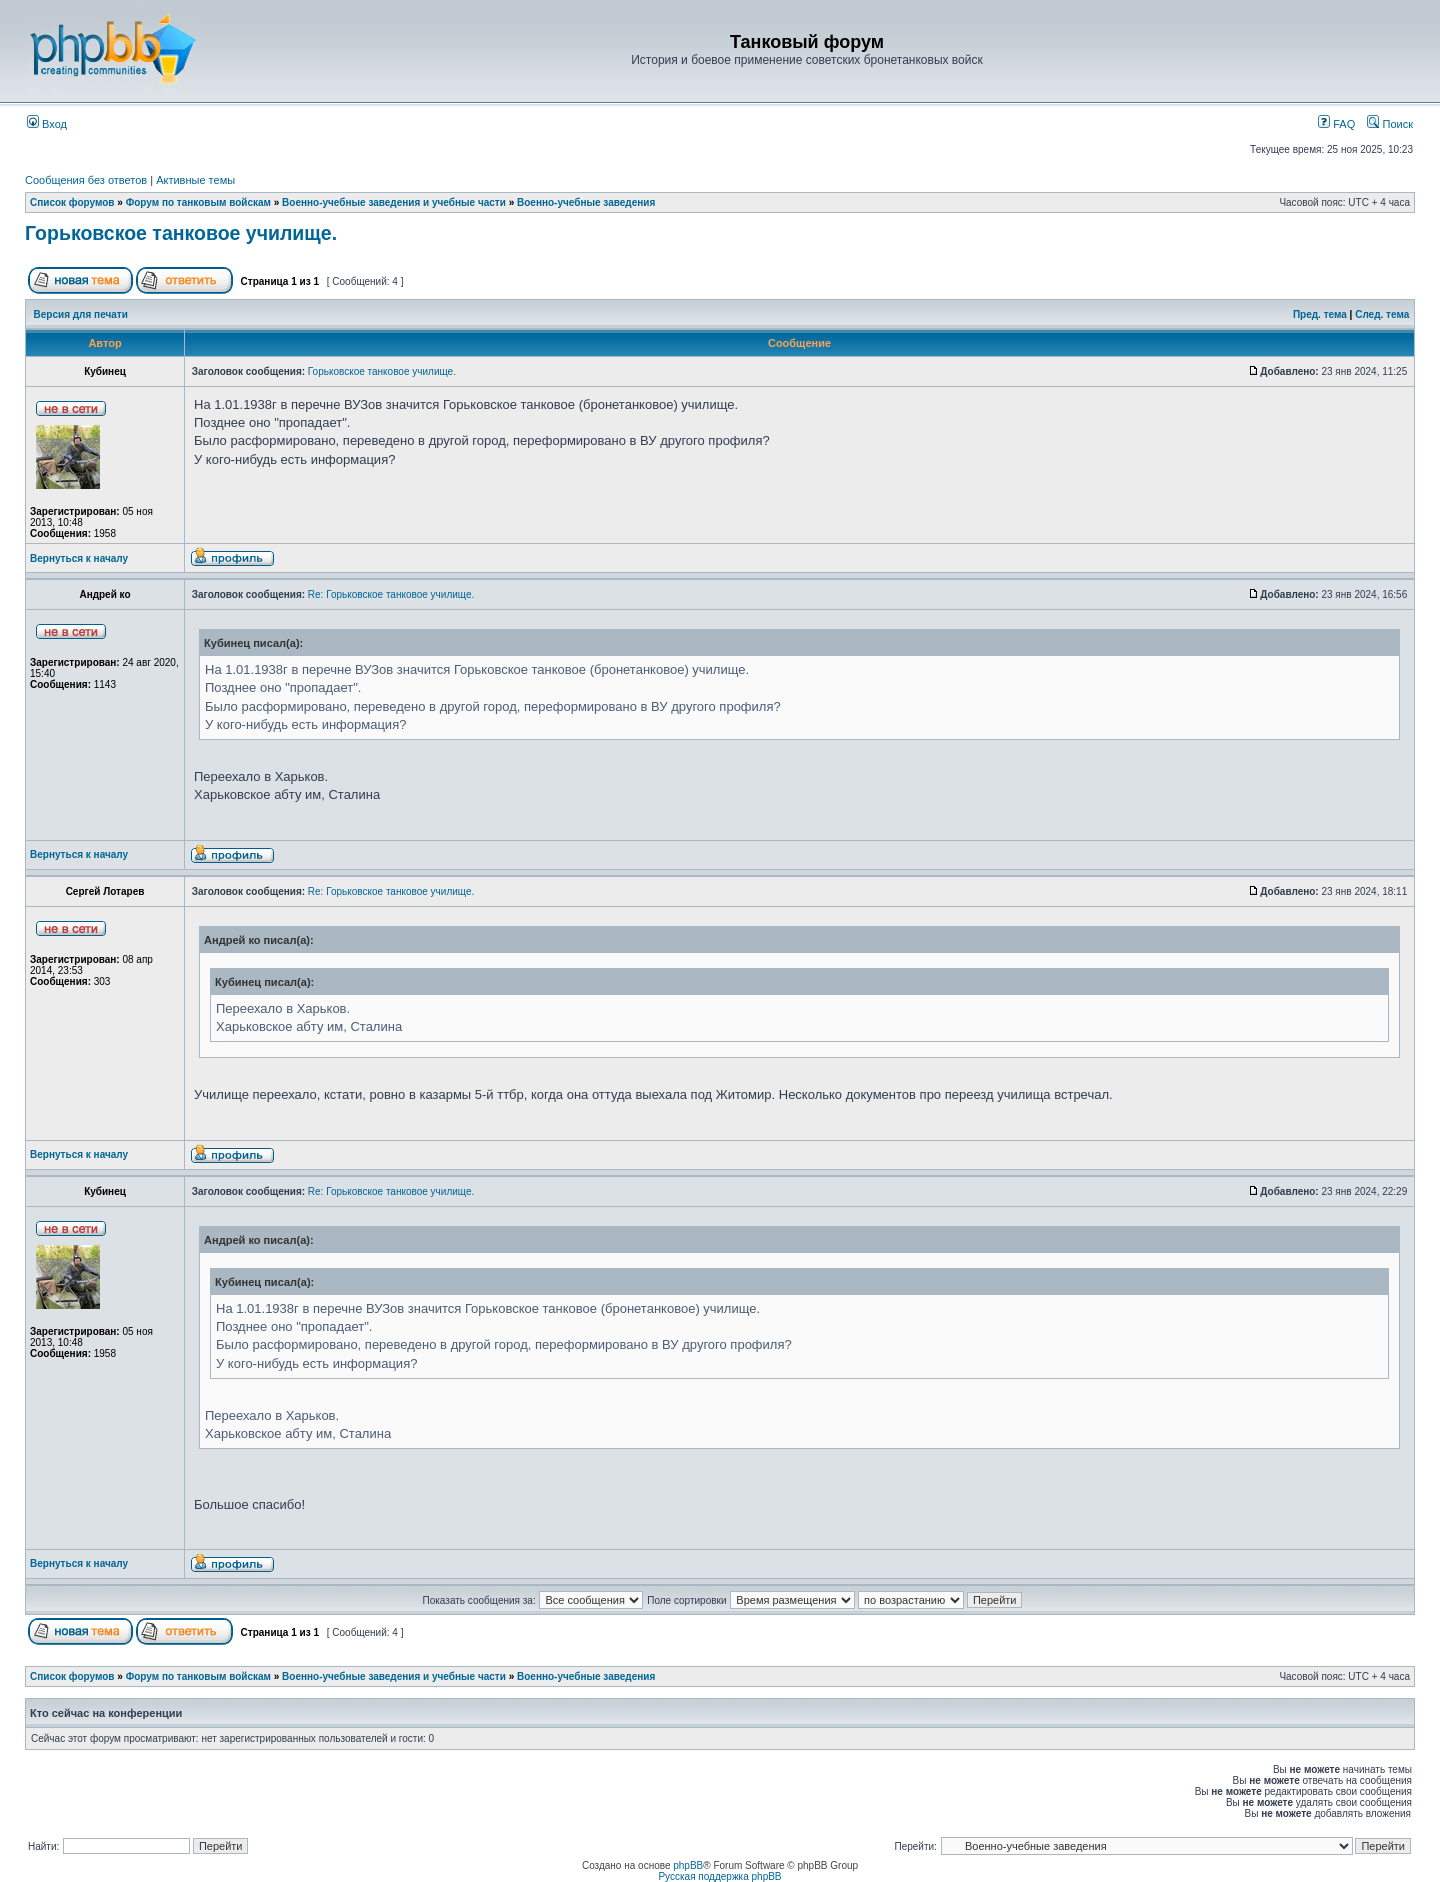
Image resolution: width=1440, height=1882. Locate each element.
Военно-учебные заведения (586, 202)
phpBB (688, 1865)
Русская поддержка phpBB (719, 1876)
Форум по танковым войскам (198, 202)
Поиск (1390, 124)
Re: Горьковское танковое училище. (391, 594)
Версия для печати (81, 314)
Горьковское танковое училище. (181, 233)
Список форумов (72, 202)
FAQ (1336, 124)
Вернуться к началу (79, 558)
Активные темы (195, 180)
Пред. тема (1320, 314)
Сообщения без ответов (86, 180)
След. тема (1382, 314)
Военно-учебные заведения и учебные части (394, 202)
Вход (47, 124)
